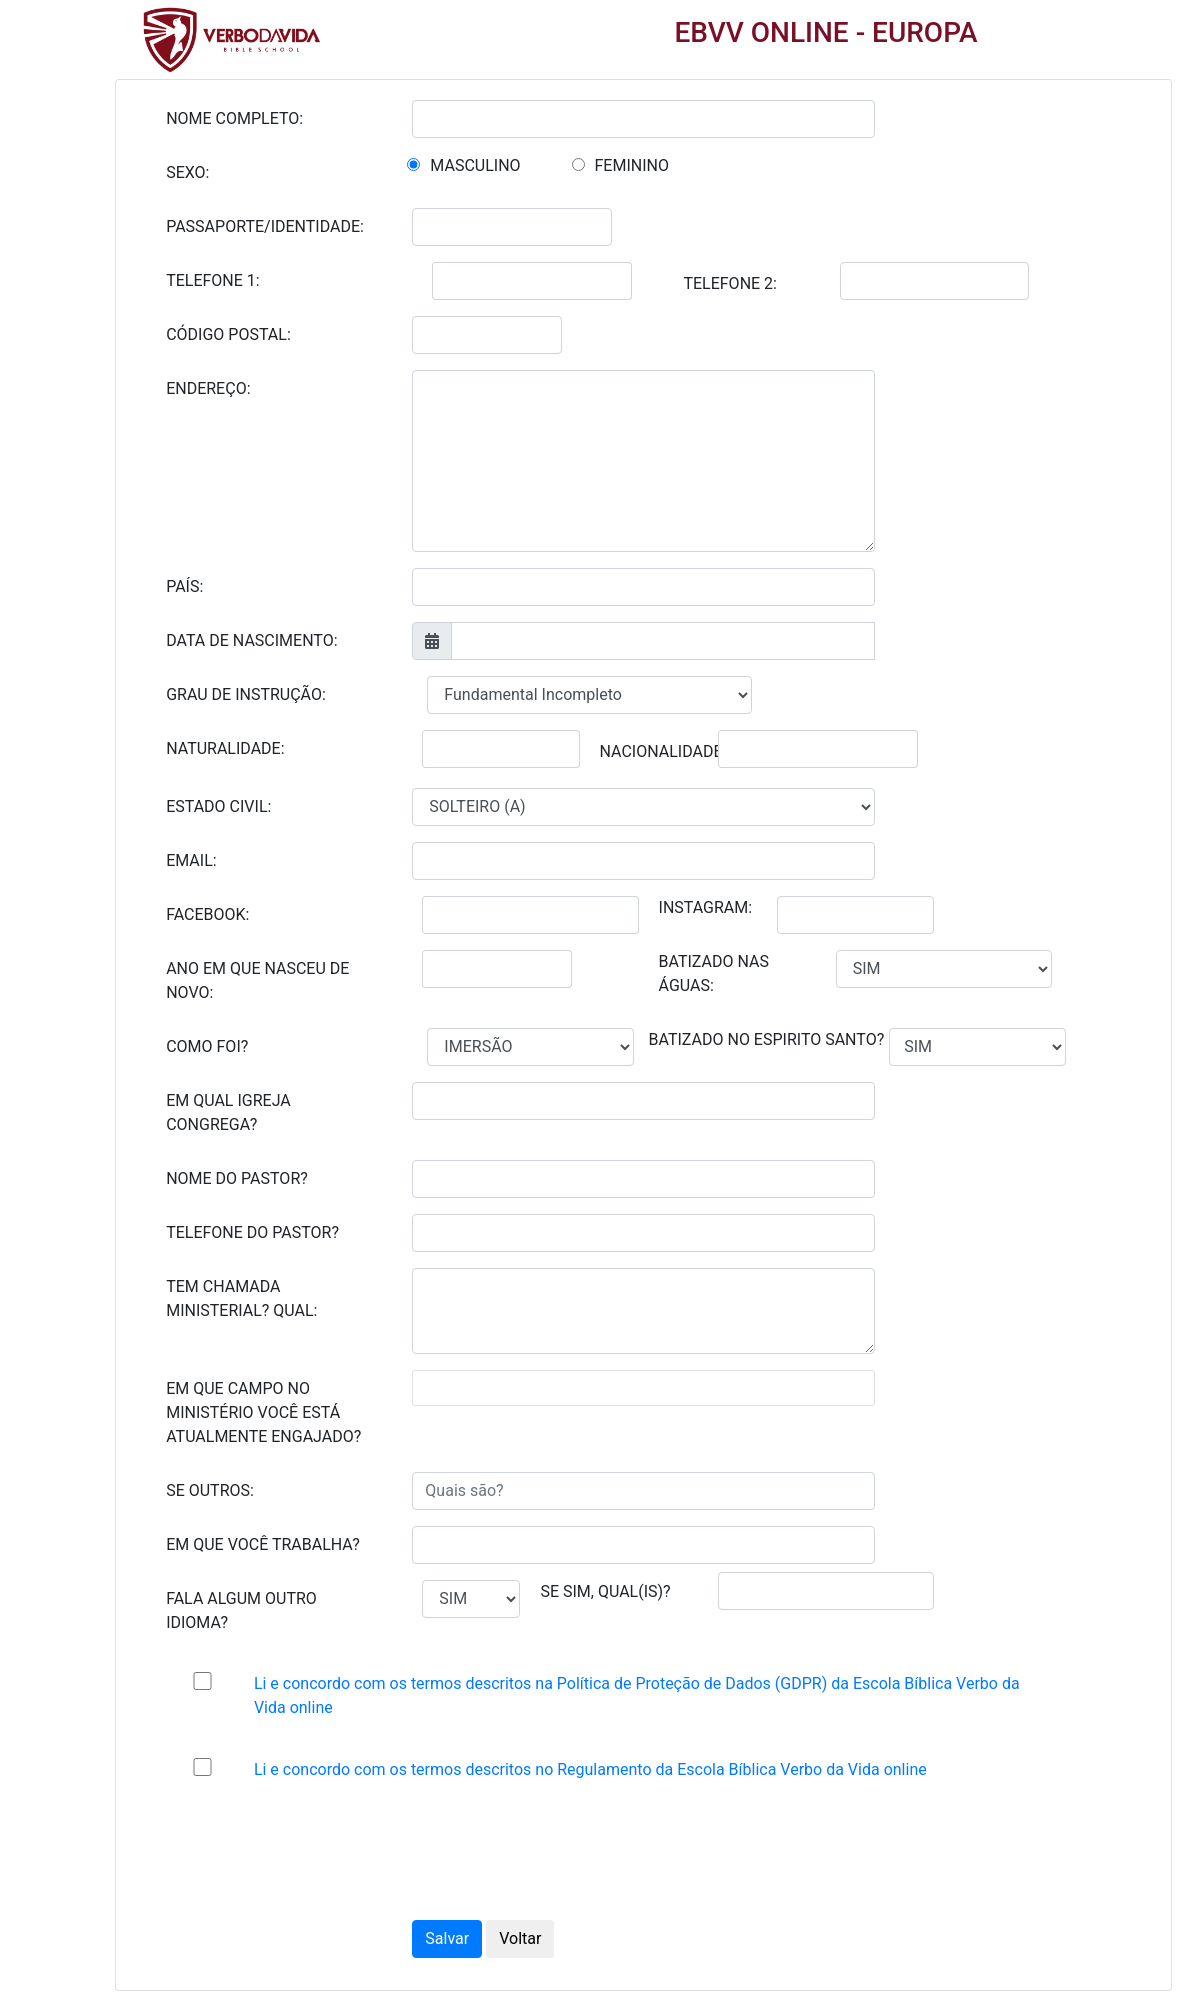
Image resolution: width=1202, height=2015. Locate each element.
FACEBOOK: (207, 914)
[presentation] (574, 1855)
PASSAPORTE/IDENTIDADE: (265, 226)
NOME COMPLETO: (234, 118)
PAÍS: (184, 586)
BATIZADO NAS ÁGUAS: (714, 973)
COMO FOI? (207, 1046)
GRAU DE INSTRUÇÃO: (246, 694)
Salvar (447, 1938)
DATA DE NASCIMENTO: (251, 640)
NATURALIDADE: (225, 748)
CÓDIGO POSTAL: (228, 334)
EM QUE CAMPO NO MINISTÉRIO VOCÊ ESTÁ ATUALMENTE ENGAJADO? (263, 1412)
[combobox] (643, 1388)
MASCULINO (475, 165)
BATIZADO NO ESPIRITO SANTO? (767, 1039)
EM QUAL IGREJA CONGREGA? (228, 1112)
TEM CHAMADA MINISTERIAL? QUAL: (241, 1298)
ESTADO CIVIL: (218, 806)
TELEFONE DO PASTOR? (252, 1232)
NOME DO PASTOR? (237, 1178)
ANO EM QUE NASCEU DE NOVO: (257, 980)
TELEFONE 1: (213, 280)
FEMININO (632, 165)
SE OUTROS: (210, 1490)
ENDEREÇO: (208, 388)
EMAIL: (191, 860)
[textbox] (448, 1388)
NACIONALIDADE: (663, 751)
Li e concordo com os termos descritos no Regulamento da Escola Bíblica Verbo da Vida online (590, 1769)
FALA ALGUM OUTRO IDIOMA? (241, 1610)
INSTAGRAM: (706, 907)
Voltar (520, 1938)
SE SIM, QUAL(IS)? (605, 1591)
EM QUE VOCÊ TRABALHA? (263, 1544)
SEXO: (187, 172)
